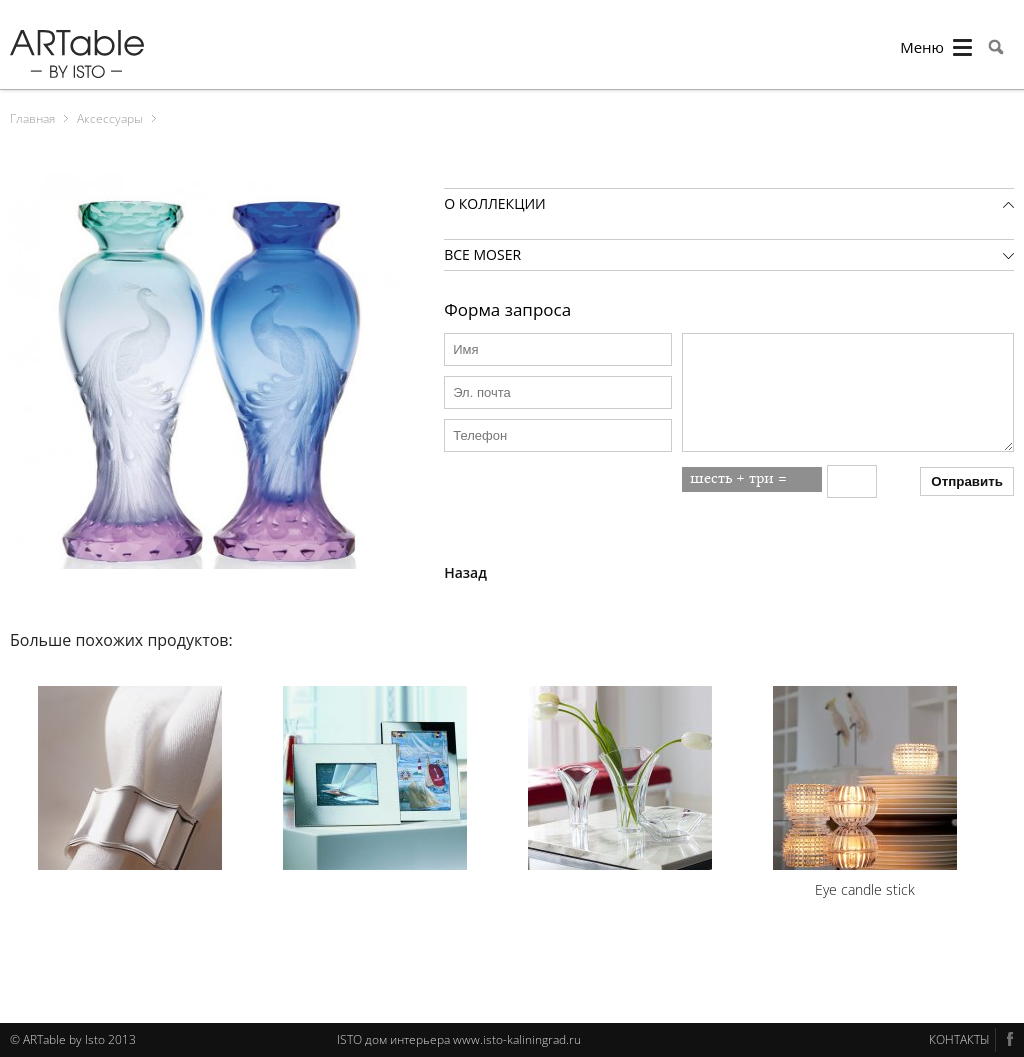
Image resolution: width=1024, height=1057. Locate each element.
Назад (465, 572)
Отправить (967, 481)
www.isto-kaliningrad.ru (517, 1039)
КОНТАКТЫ (959, 1039)
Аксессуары (110, 118)
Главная (32, 118)
